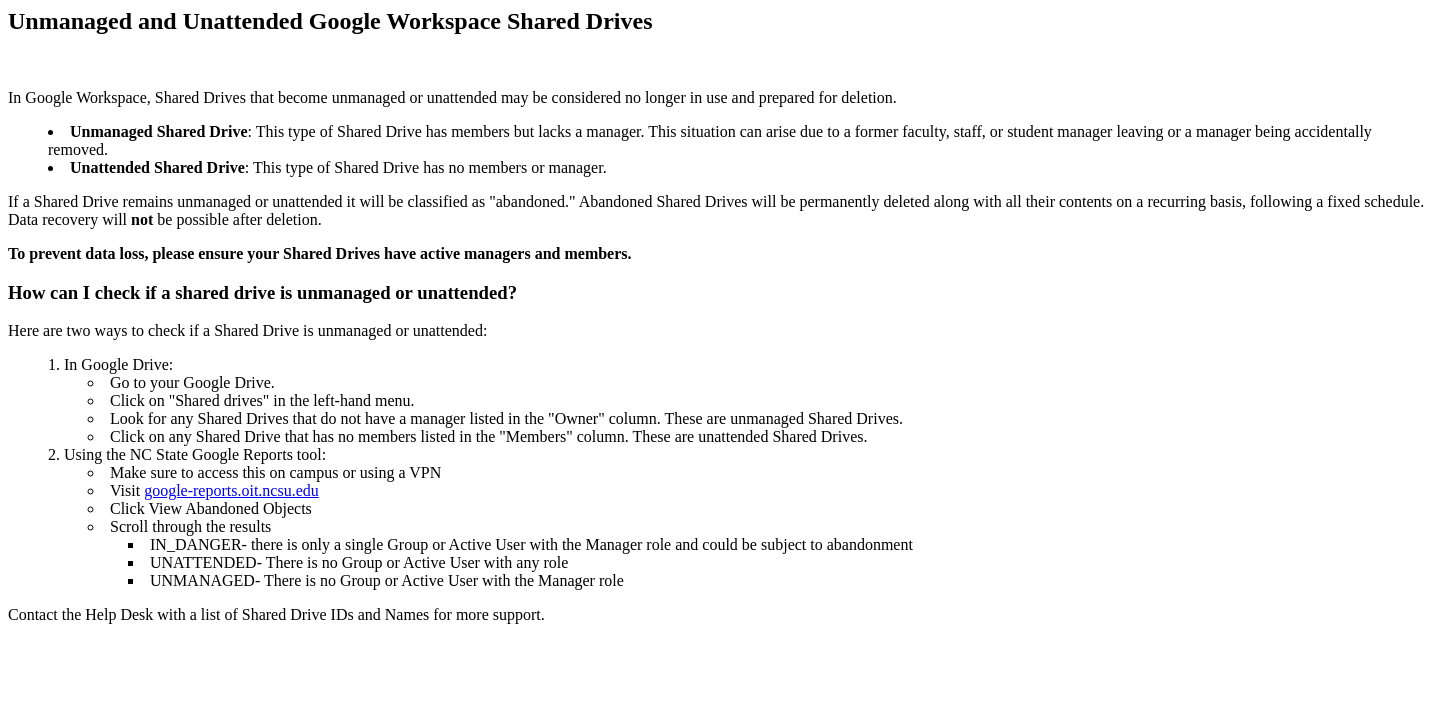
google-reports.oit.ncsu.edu (231, 490)
